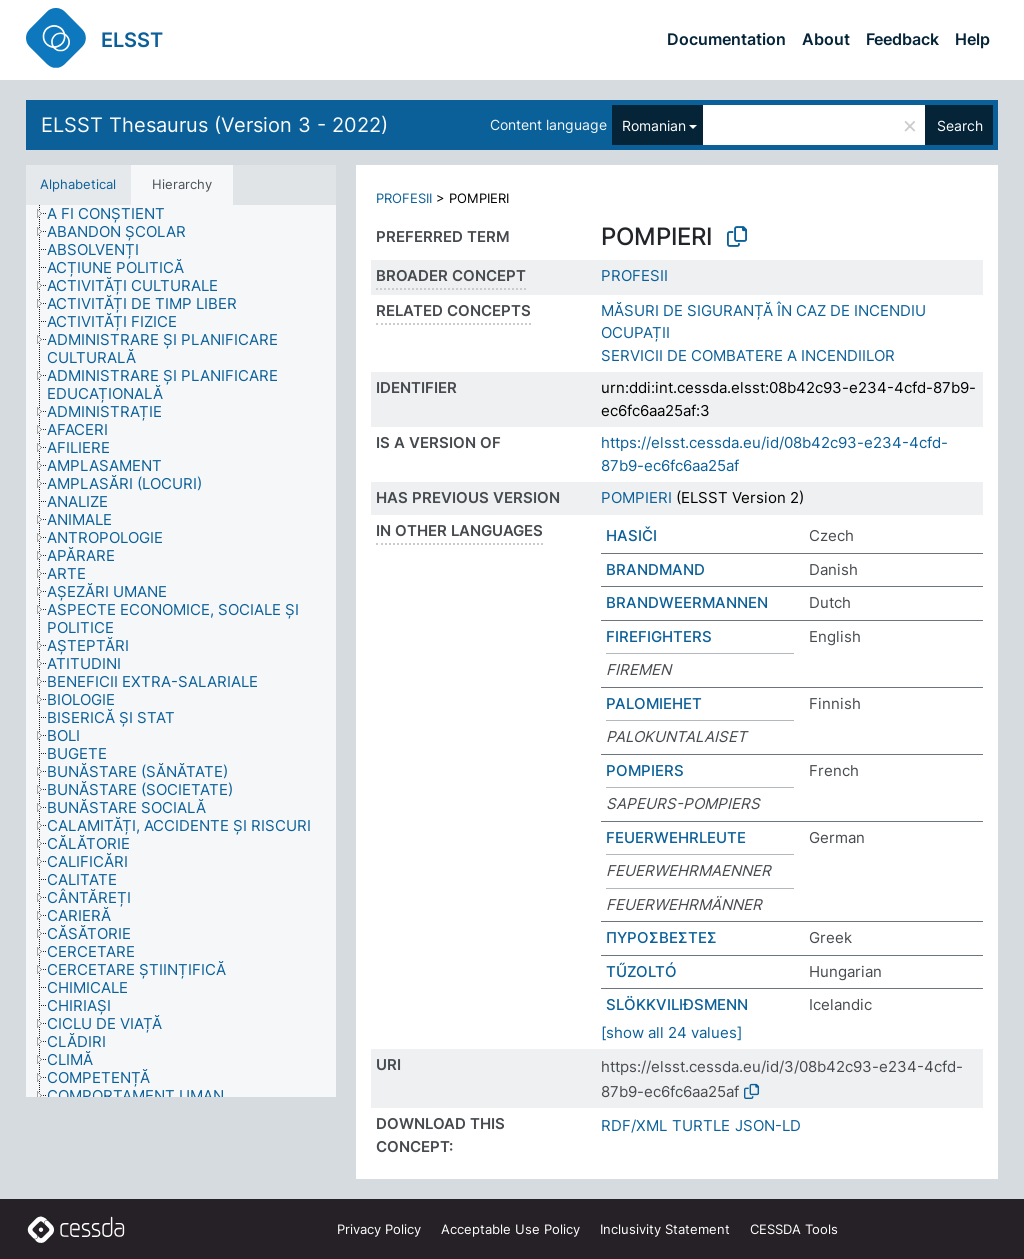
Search (960, 125)
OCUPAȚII (635, 332)
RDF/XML (634, 1125)
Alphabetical (78, 184)
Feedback (902, 39)
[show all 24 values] (671, 1032)
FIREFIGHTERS (659, 636)
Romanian (654, 125)
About (826, 39)
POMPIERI (636, 497)
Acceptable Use (510, 1229)
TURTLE (701, 1125)
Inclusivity (665, 1229)
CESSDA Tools (794, 1229)
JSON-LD (768, 1125)
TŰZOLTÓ (641, 971)
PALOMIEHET (654, 703)
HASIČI (631, 535)
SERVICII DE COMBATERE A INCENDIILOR (748, 355)
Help (972, 39)
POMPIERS (645, 770)
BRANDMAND (655, 569)
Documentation (726, 39)
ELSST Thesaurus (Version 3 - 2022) (214, 125)
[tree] (181, 651)
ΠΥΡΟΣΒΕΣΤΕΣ (661, 937)
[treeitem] (114, 214)
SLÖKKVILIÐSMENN (677, 1004)
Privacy (379, 1229)
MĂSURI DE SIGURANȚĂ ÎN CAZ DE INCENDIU (763, 310)
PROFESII (404, 198)
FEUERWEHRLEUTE (676, 837)
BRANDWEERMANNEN (687, 602)
